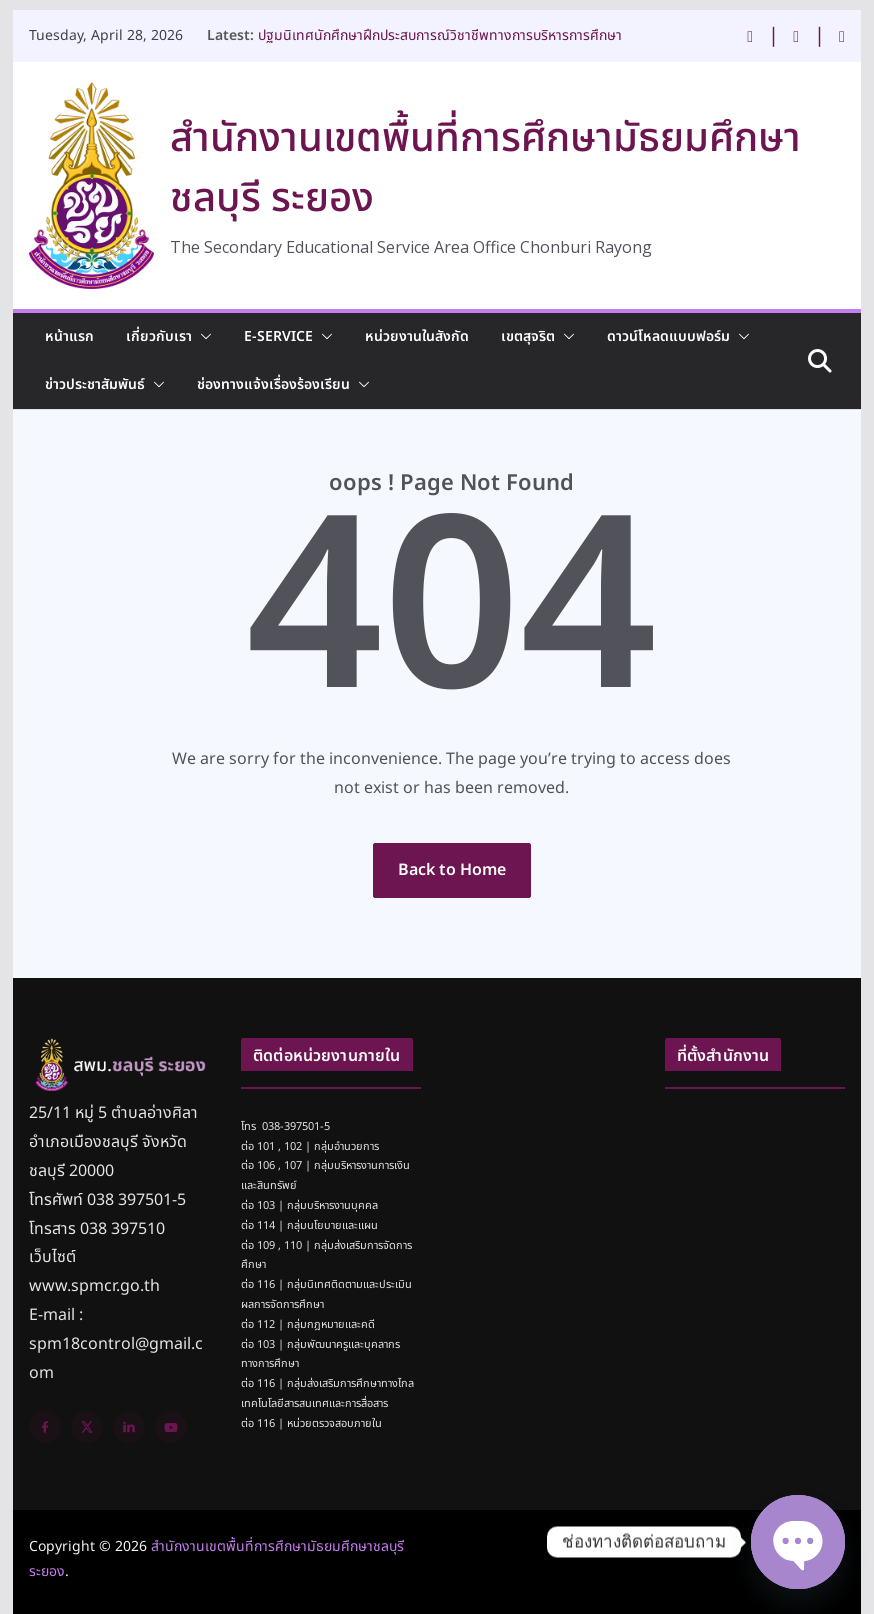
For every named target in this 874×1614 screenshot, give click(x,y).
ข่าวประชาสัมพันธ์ (95, 384)
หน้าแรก (69, 336)
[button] (202, 337)
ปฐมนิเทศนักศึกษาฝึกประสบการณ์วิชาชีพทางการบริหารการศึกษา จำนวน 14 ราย (440, 44)
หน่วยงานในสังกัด (417, 336)
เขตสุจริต (528, 336)
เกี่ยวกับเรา (159, 336)
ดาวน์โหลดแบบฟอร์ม (668, 336)
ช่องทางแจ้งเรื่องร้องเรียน (273, 384)
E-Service (278, 336)
